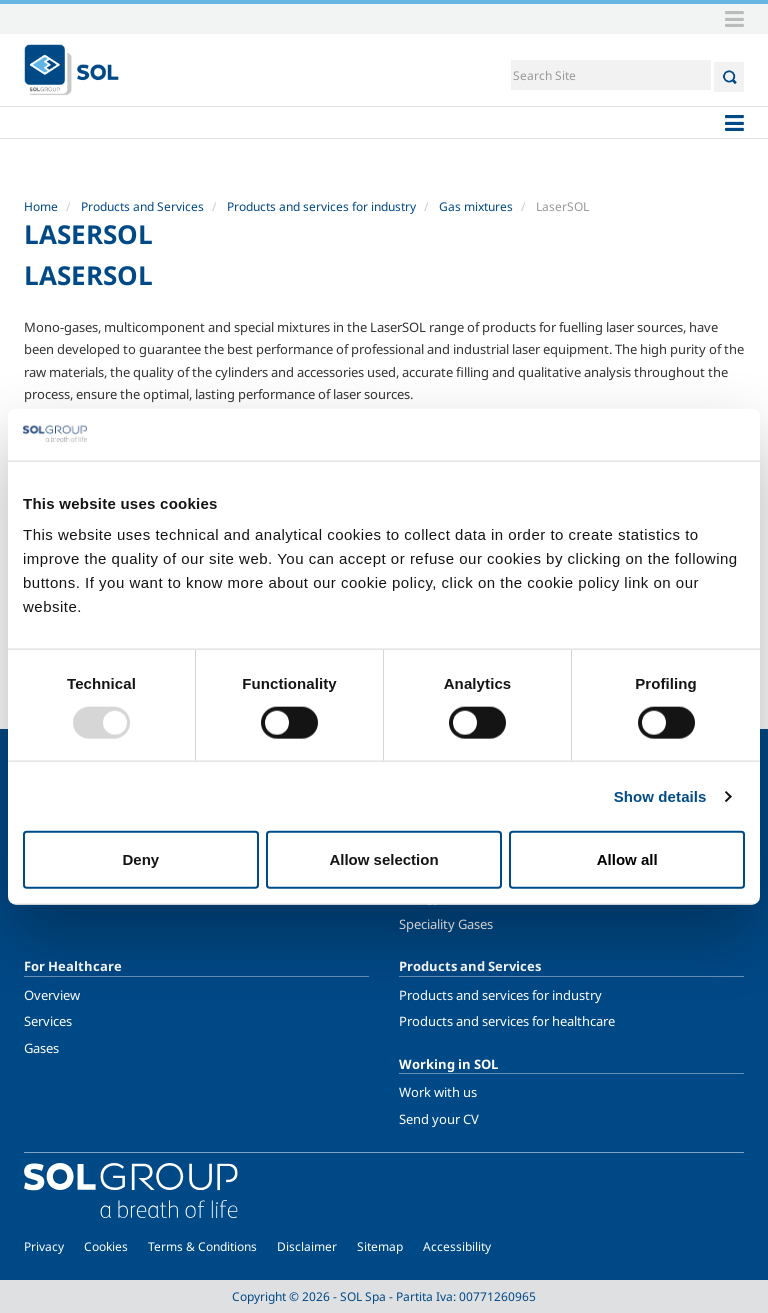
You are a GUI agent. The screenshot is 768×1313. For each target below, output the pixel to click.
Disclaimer (307, 1246)
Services (48, 1021)
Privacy (44, 1246)
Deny (140, 859)
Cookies (106, 1246)
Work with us (438, 1092)
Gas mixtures (476, 206)
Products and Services (142, 206)
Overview (52, 995)
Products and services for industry (321, 206)
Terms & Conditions (202, 1246)
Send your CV (439, 1119)
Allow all (627, 859)
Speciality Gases (446, 924)
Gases (41, 1048)
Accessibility (457, 1246)
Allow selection (383, 859)
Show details (660, 795)
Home (41, 206)
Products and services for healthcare (507, 1021)
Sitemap (380, 1246)
